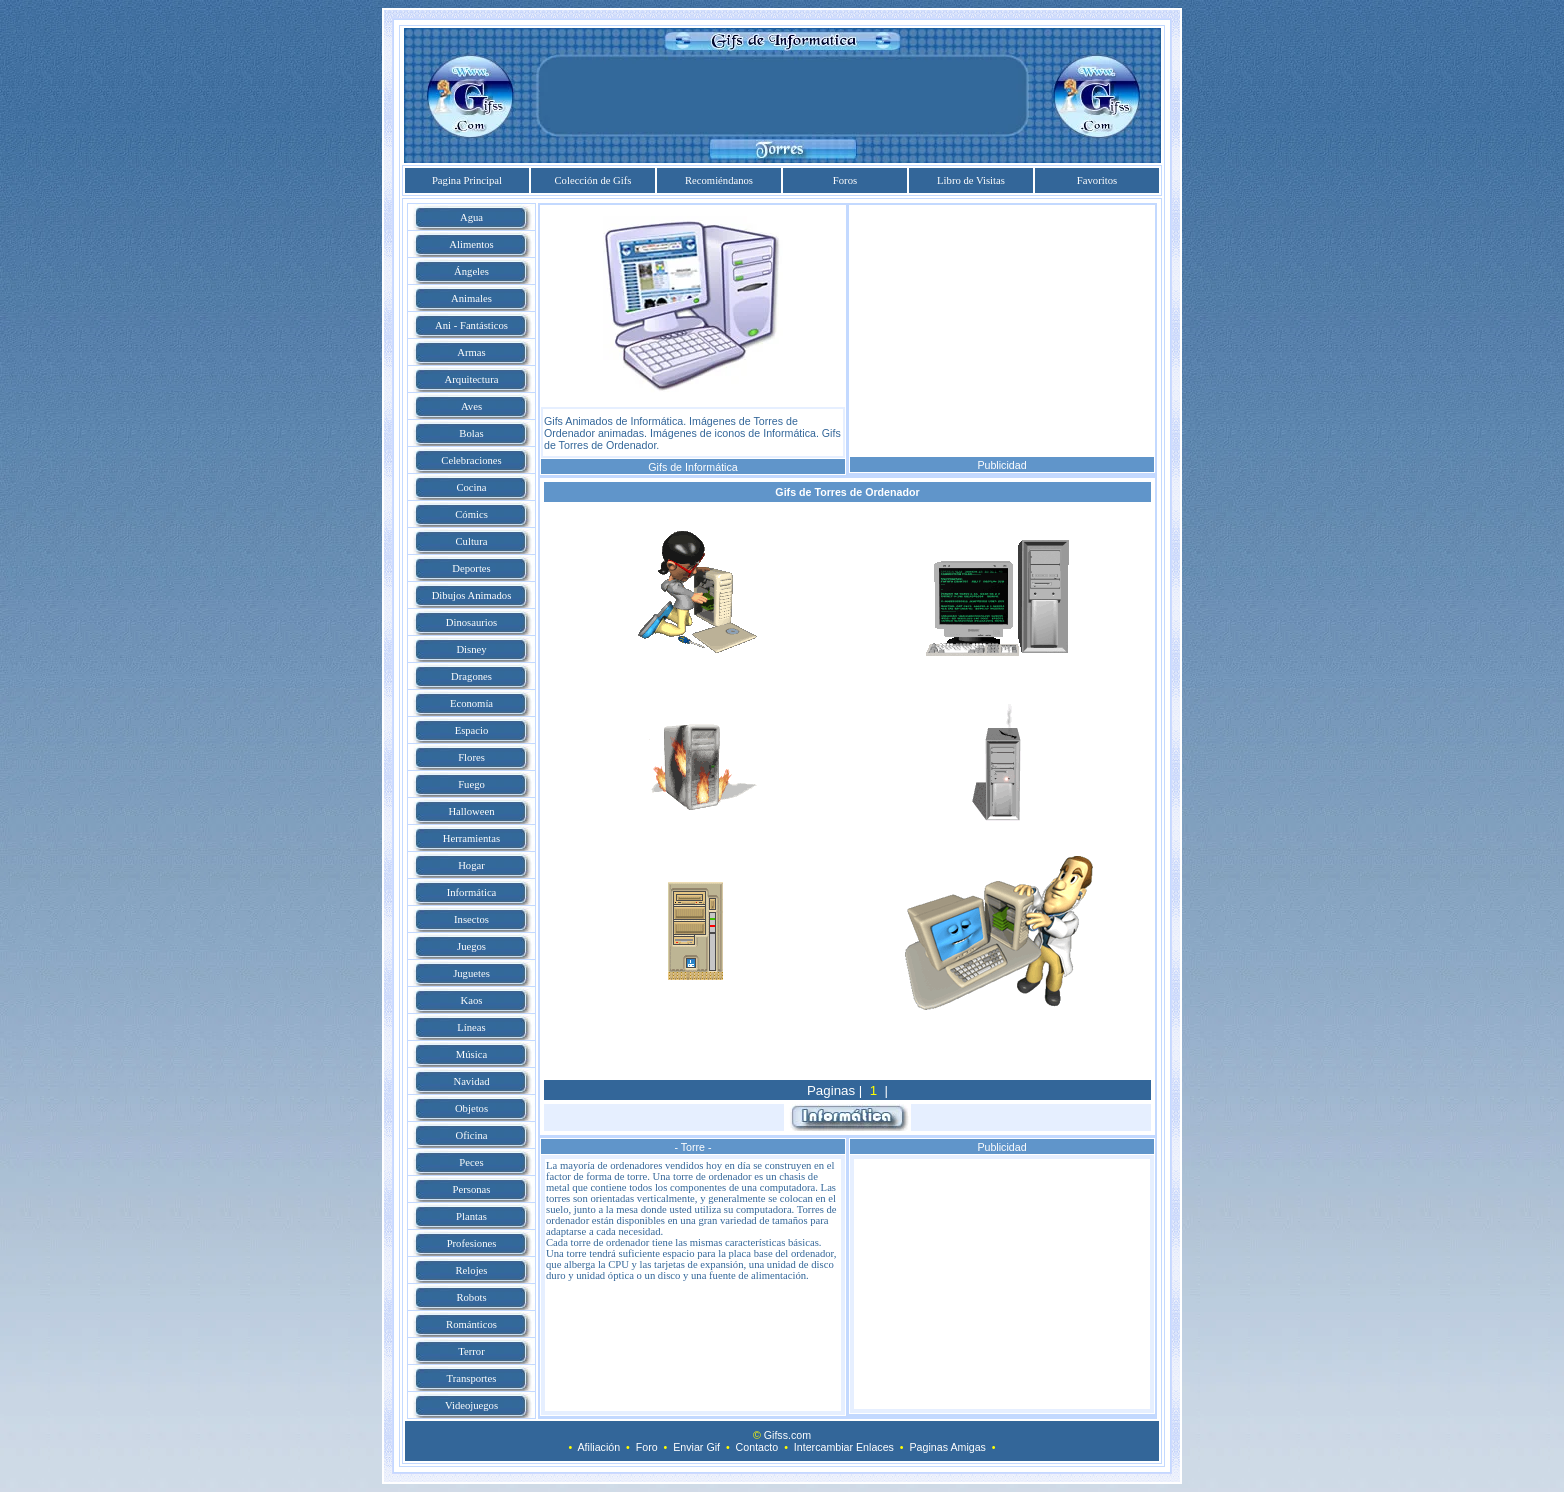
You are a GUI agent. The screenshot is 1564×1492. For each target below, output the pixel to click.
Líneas (471, 1027)
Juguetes (471, 973)
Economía (471, 703)
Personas (472, 1189)
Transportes (472, 1378)
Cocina (471, 487)
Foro (647, 1447)
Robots (471, 1297)
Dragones (471, 676)
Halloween (471, 811)
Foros (845, 180)
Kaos (472, 1000)
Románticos (471, 1324)
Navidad (471, 1081)
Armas (471, 352)
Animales (471, 298)
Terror (471, 1351)
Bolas (471, 433)
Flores (471, 757)
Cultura (472, 541)
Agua (471, 217)
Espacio (472, 730)
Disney (471, 649)
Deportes (471, 568)
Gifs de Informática (692, 467)
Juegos (471, 946)
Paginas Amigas (948, 1447)
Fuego (471, 784)
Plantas (471, 1216)
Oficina (472, 1135)
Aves (471, 406)
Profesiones (472, 1243)
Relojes (472, 1270)
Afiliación (598, 1447)
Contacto (757, 1447)
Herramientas (471, 838)
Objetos (471, 1108)
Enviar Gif (696, 1447)
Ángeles (471, 271)
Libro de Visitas (971, 180)
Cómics (471, 514)
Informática (472, 892)
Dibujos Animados (472, 595)
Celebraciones (471, 460)
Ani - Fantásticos (471, 325)
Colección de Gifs (593, 180)
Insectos (471, 919)
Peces (471, 1162)
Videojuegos (471, 1405)
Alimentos (471, 244)
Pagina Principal (467, 180)
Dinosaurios (472, 622)
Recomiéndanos (719, 180)
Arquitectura (472, 379)
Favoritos (1097, 180)
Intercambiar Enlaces (844, 1447)
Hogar (471, 865)
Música (471, 1054)
